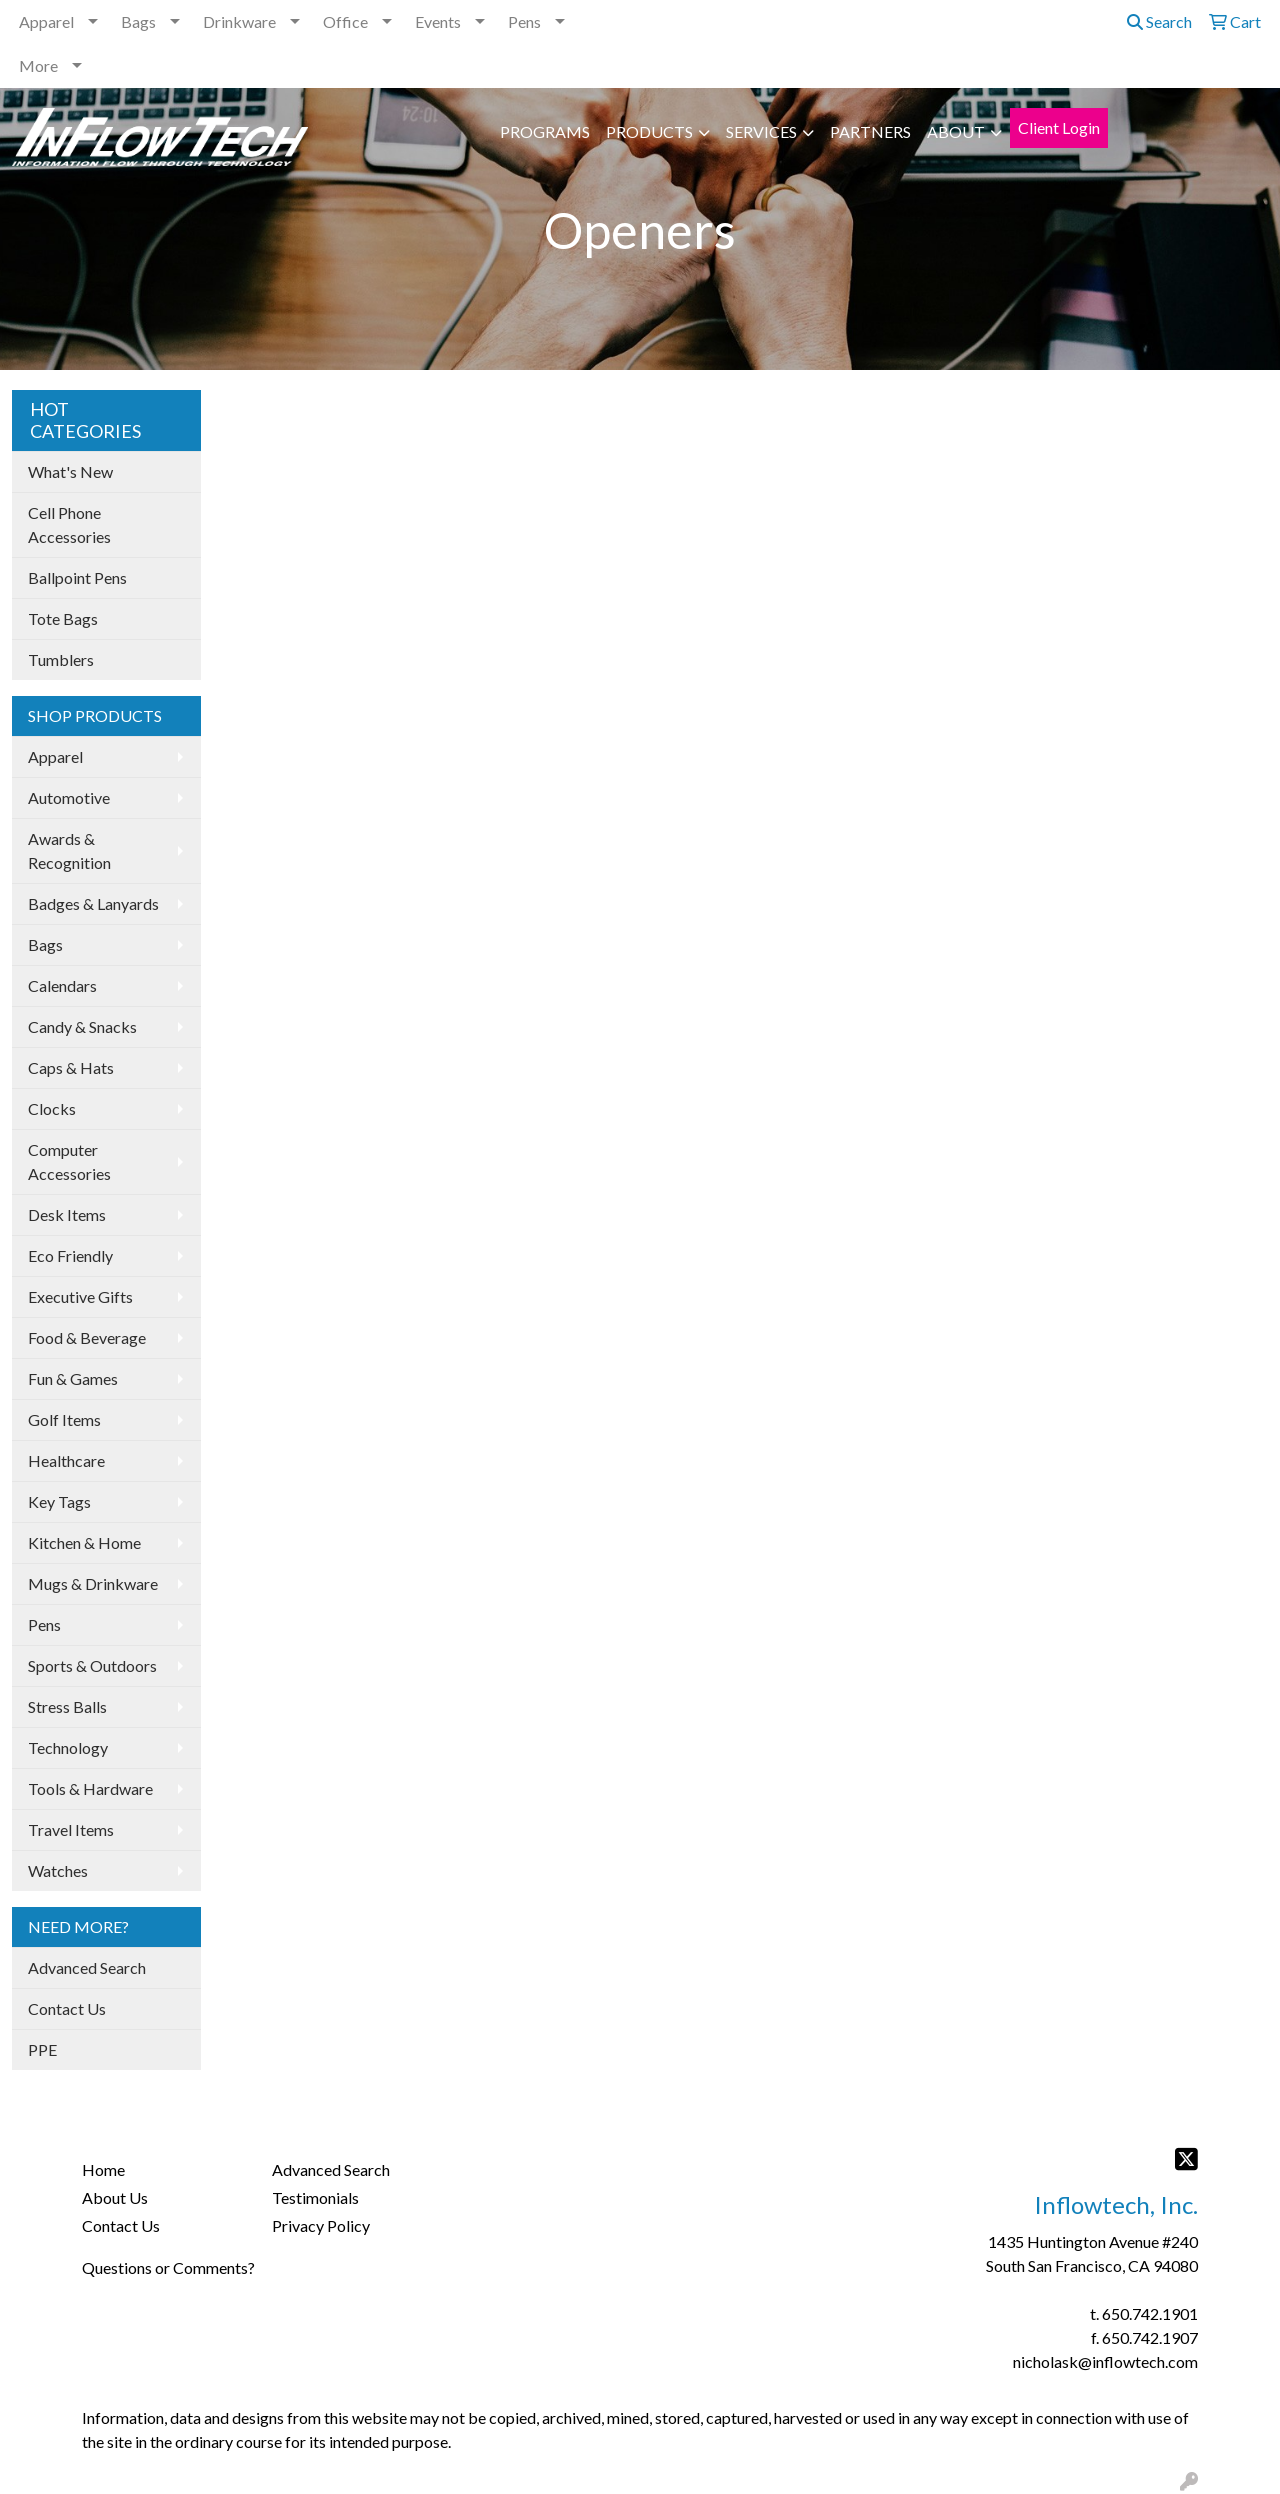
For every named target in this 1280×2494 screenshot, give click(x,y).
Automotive (69, 797)
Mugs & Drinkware (93, 1583)
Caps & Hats (71, 1067)
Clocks (52, 1108)
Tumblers (61, 659)
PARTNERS (870, 131)
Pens (524, 21)
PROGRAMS (545, 131)
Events (438, 21)
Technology (68, 1747)
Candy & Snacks (82, 1026)
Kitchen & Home (84, 1542)
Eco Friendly (70, 1255)
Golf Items (64, 1419)
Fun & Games (73, 1378)
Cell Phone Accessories (69, 524)
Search (1159, 21)
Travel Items (71, 1829)
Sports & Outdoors (92, 1665)
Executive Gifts (80, 1296)
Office (345, 21)
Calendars (62, 985)
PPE (42, 2049)
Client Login (1059, 127)
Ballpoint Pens (77, 577)
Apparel (46, 21)
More (38, 65)
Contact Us (67, 2008)
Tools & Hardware (90, 1788)
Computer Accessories (69, 1161)
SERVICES (761, 131)
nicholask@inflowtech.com (1105, 2361)
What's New (70, 471)
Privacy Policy (321, 2225)
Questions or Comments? (168, 2267)
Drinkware (239, 21)
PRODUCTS (649, 131)
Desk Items (67, 1214)
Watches (58, 1870)
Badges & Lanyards (93, 903)
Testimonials (315, 2197)
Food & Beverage (87, 1337)
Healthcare (66, 1460)
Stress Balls (67, 1706)
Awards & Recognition (69, 850)
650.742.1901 (1150, 2313)
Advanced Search (87, 1967)
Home (103, 2169)
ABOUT (956, 131)
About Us (115, 2197)
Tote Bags (63, 618)
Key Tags (59, 1501)
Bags (138, 21)
